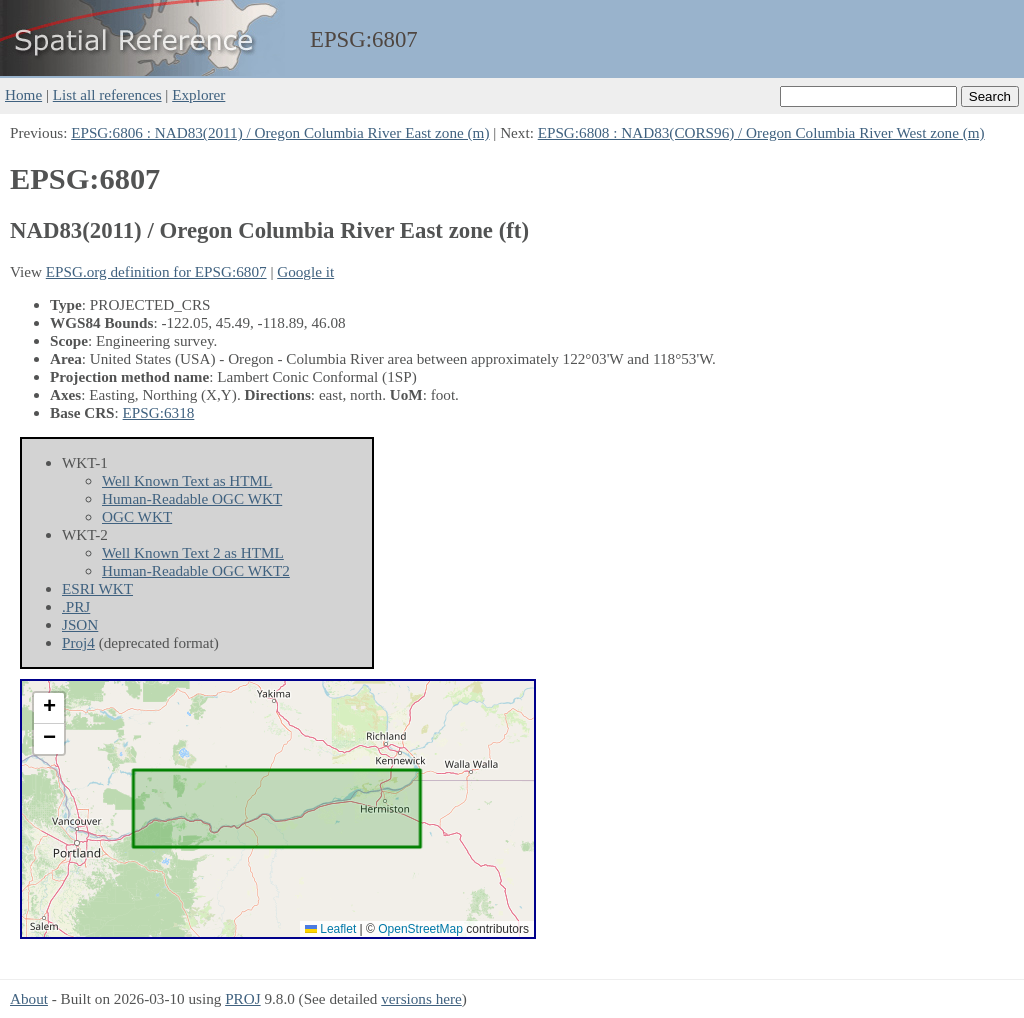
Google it (305, 271)
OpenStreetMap (420, 929)
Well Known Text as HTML (187, 480)
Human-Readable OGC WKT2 (196, 570)
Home (23, 94)
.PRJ (76, 606)
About (29, 998)
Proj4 (78, 642)
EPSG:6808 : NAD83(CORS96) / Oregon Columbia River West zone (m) (761, 132)
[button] (49, 708)
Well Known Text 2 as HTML (193, 552)
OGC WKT (137, 516)
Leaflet (330, 929)
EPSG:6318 (159, 412)
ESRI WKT (97, 588)
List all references (107, 94)
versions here (421, 998)
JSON (80, 624)
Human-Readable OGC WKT (192, 498)
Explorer (198, 94)
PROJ (242, 998)
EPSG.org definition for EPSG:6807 (156, 271)
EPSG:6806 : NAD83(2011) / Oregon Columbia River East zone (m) (280, 132)
